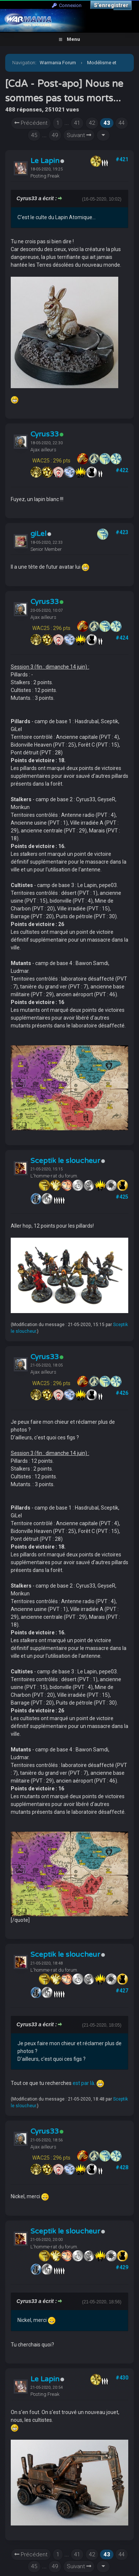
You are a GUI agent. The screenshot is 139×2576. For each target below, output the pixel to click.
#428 (122, 2167)
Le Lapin (44, 160)
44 (122, 123)
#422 (122, 470)
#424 (122, 638)
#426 (122, 1393)
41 (77, 123)
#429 (122, 2267)
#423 (122, 532)
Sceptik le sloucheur (65, 1160)
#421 (122, 159)
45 (34, 135)
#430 (122, 2378)
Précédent (30, 123)
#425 (122, 1197)
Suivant (79, 135)
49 (55, 135)
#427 (122, 1991)
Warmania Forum (58, 62)
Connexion (67, 5)
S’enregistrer (111, 5)
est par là (83, 2083)
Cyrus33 (44, 434)
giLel (38, 533)
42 (92, 123)
